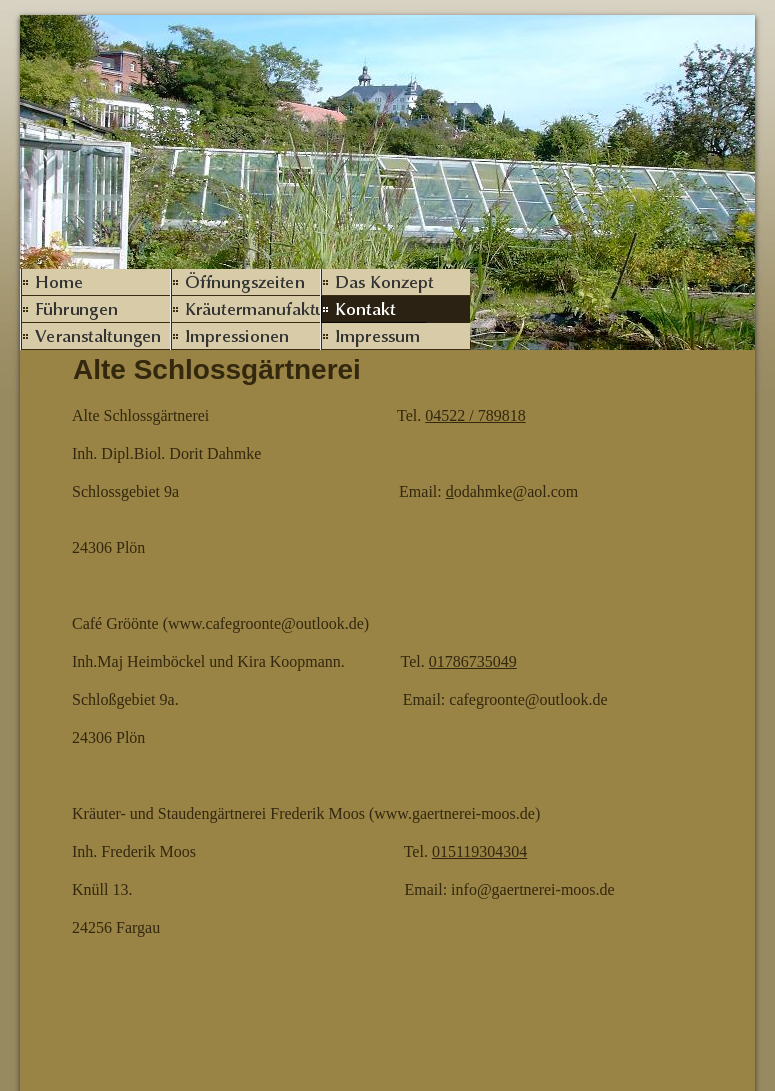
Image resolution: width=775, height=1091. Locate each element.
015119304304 (479, 851)
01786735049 (473, 661)
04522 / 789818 (475, 415)
